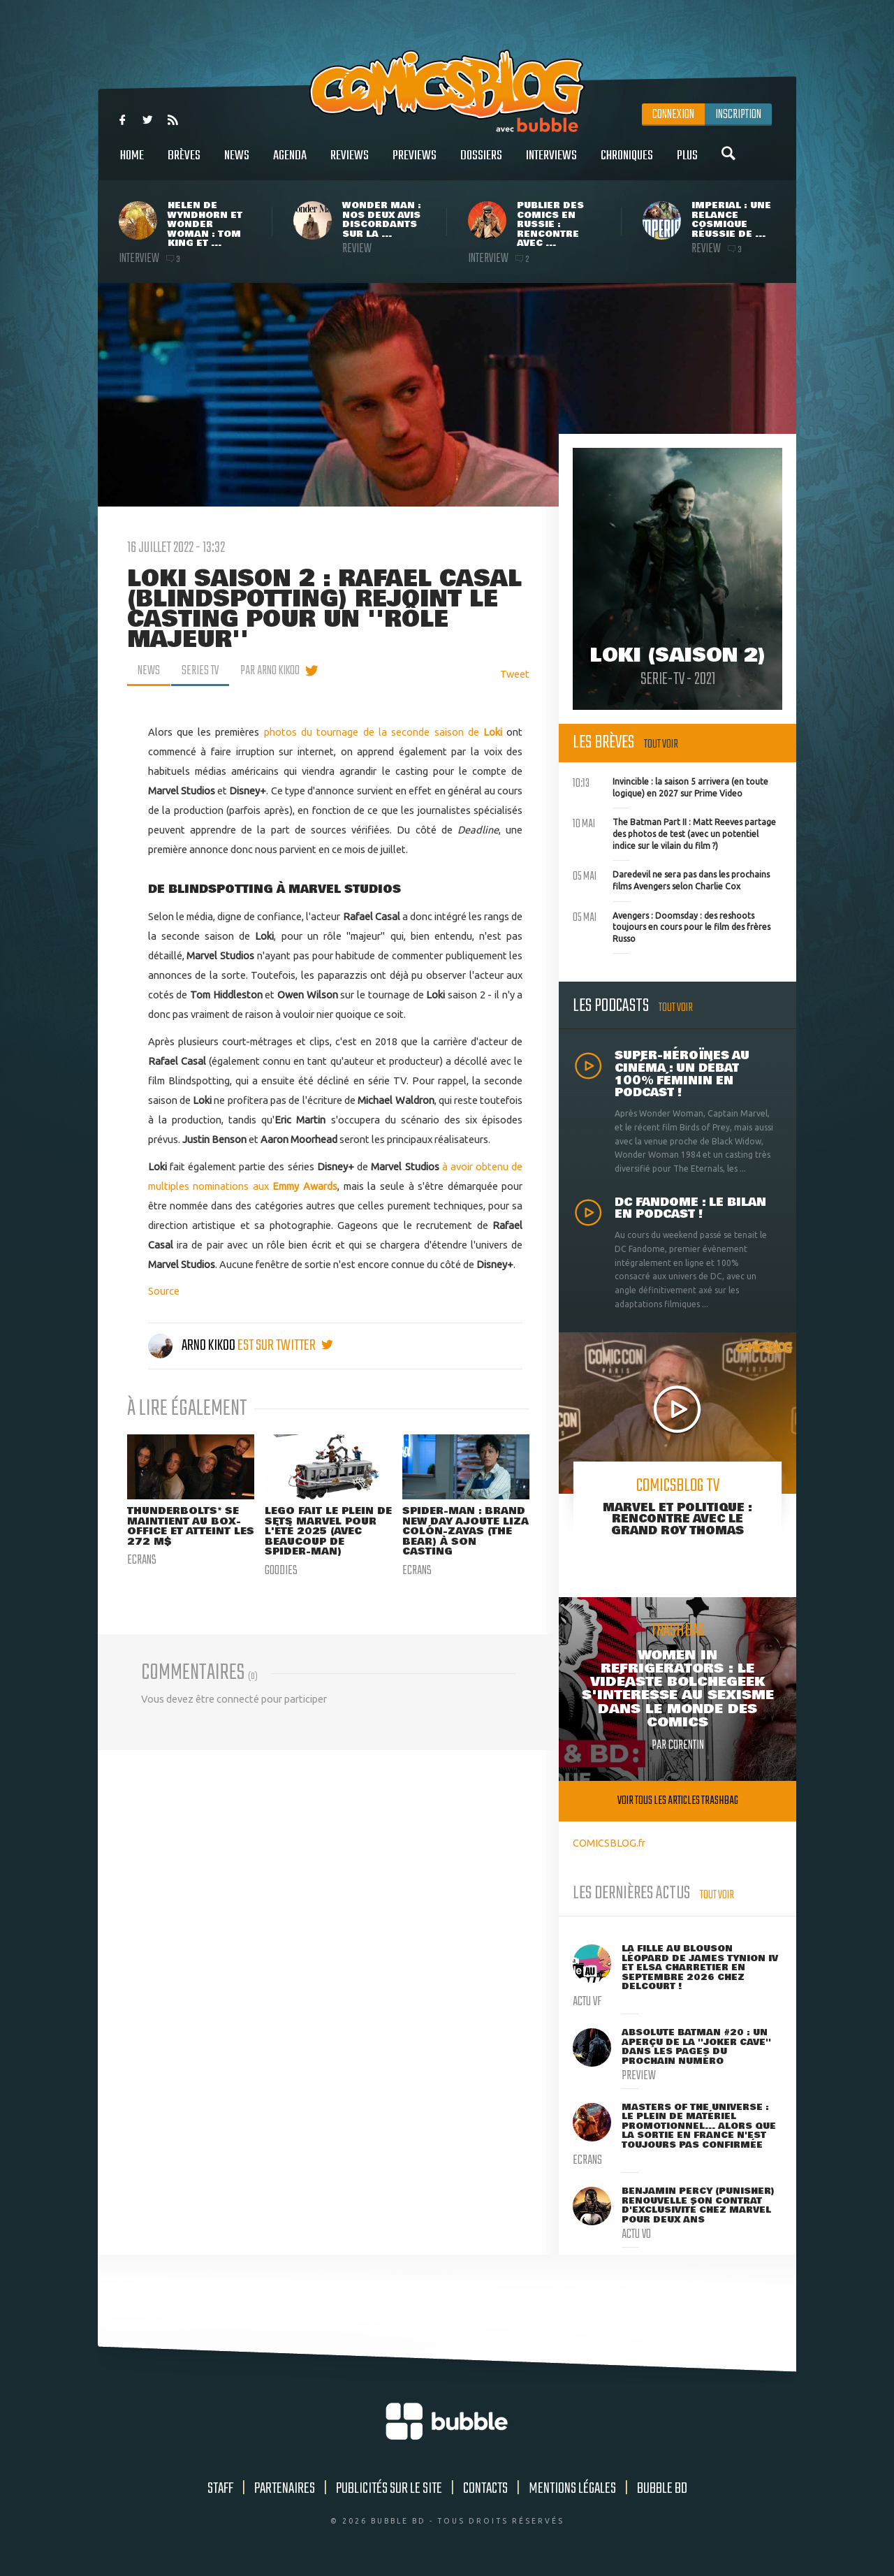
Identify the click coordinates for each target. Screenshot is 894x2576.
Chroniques (627, 163)
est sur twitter (285, 1345)
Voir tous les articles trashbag (677, 1800)
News (236, 163)
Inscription (738, 114)
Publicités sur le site (389, 2488)
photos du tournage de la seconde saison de (385, 732)
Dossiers (481, 163)
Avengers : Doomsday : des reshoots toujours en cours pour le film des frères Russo (671, 925)
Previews (414, 163)
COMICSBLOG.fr (609, 1843)
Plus (687, 163)
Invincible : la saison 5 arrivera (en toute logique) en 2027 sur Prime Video (670, 786)
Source (163, 1291)
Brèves (184, 163)
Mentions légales (572, 2488)
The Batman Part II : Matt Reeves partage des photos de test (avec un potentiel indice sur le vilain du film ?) (674, 832)
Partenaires (284, 2488)
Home (132, 163)
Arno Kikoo (192, 1345)
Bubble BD (662, 2488)
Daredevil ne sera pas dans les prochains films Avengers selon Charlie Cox (671, 879)
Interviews (551, 163)
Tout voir (661, 744)
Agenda (289, 163)
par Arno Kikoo (270, 671)
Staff (220, 2488)
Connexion (673, 114)
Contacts (485, 2488)
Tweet (514, 674)
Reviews (349, 163)
